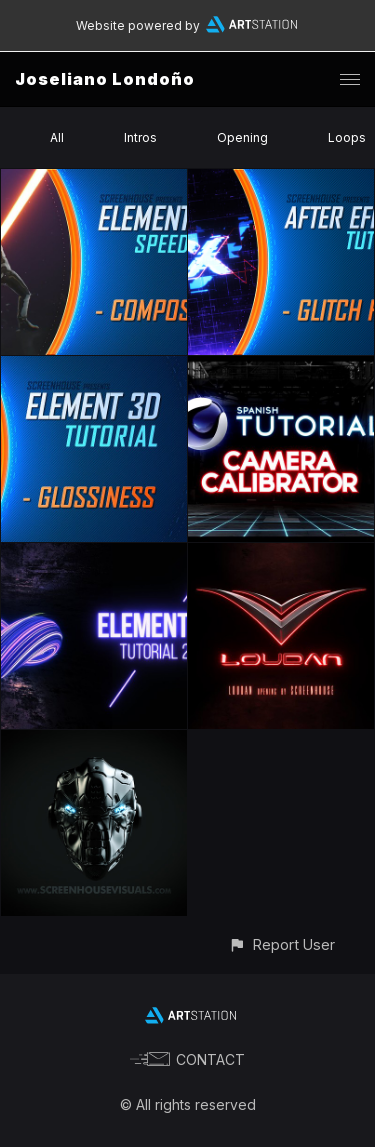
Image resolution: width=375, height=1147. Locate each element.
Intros (140, 137)
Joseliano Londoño (105, 79)
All (57, 137)
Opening (242, 137)
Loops (347, 137)
